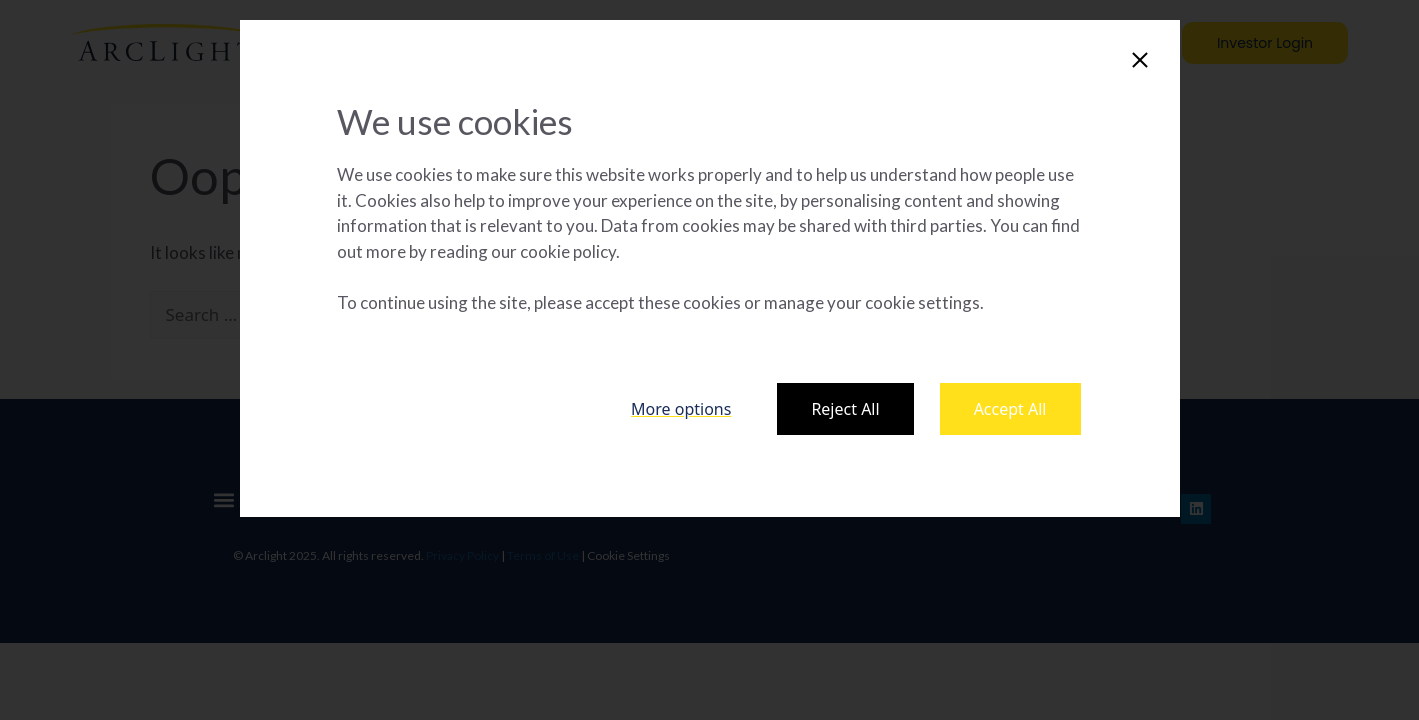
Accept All (1010, 409)
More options (681, 409)
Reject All (845, 409)
